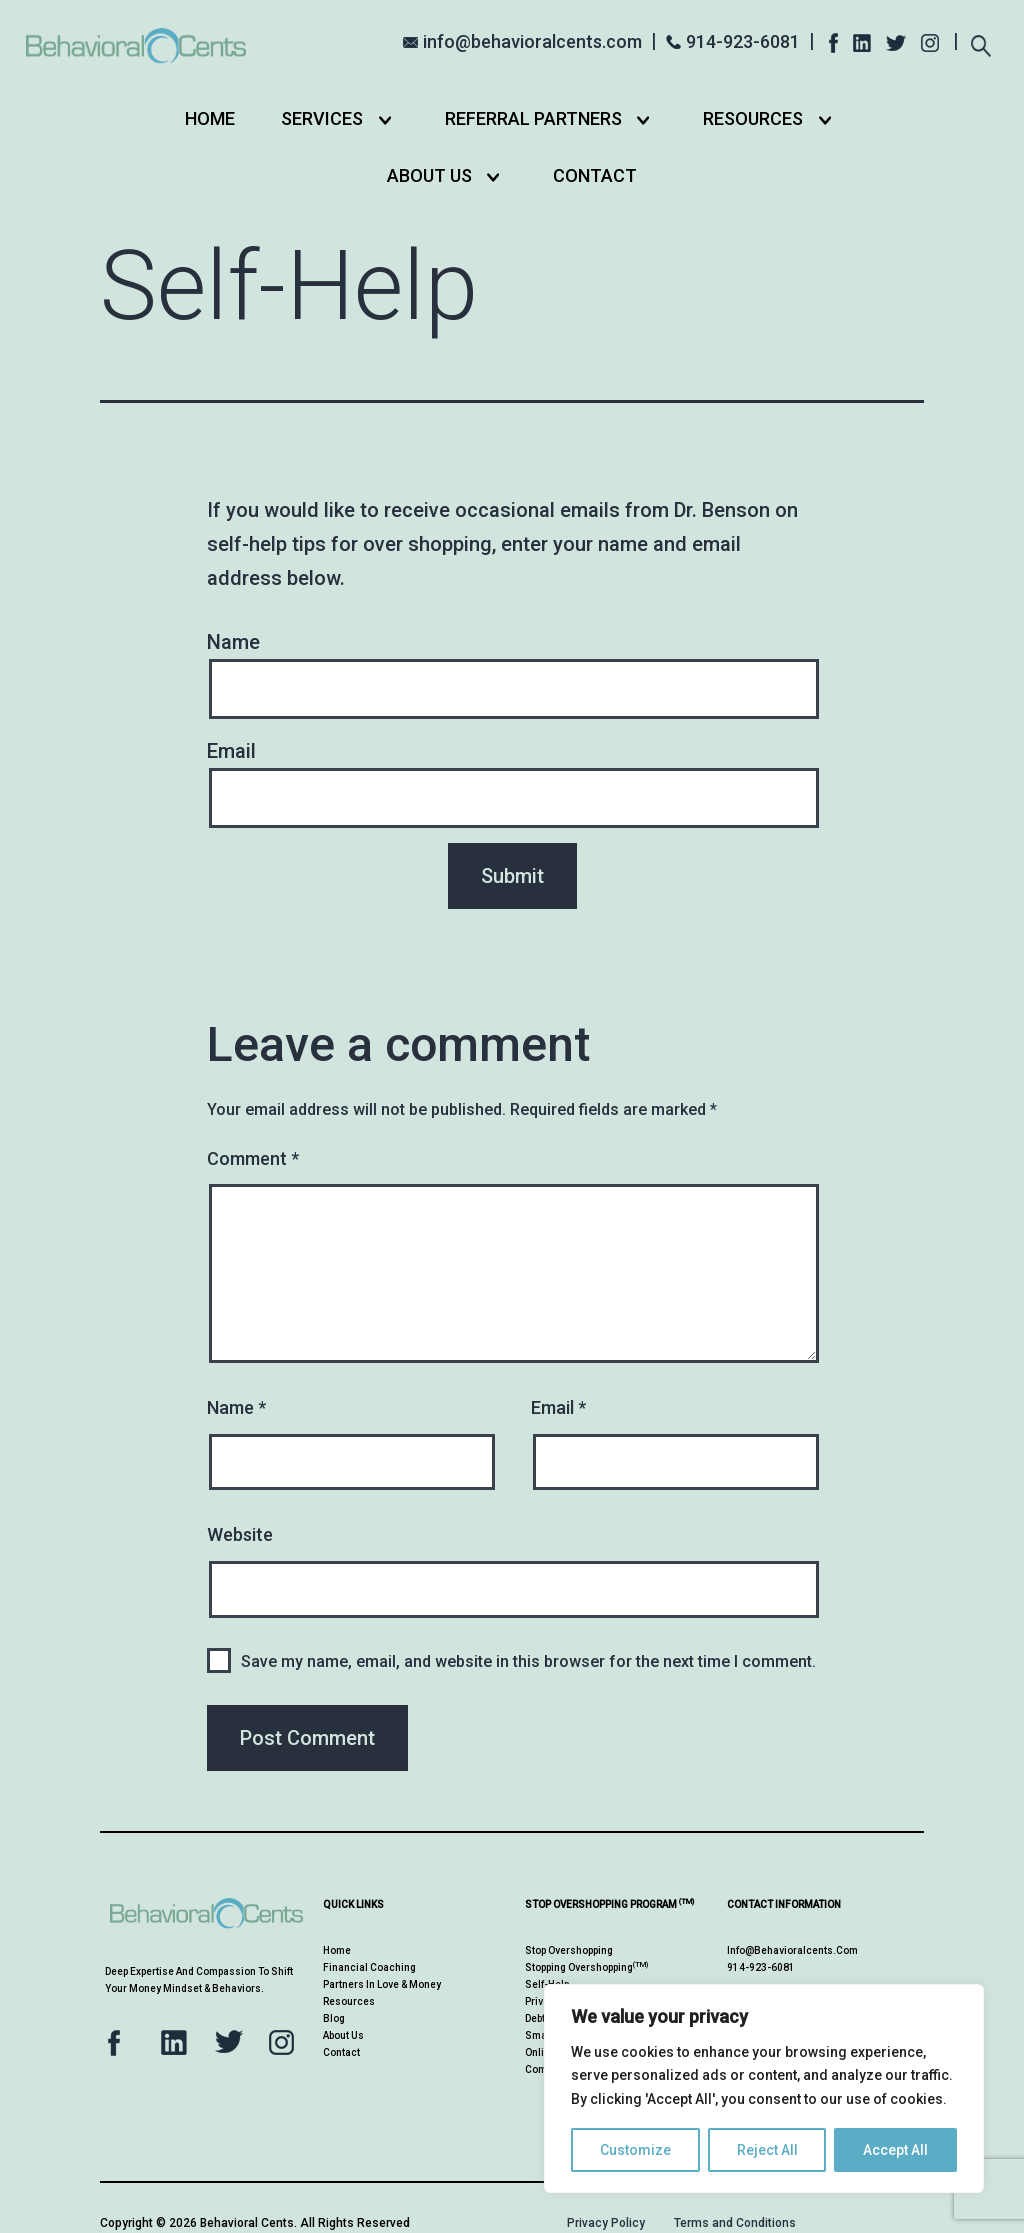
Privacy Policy (606, 2223)
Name (236, 1407)
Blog (334, 2018)
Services (322, 118)
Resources (753, 118)
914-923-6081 (743, 41)
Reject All (767, 2150)
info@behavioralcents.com (532, 41)
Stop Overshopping (569, 1950)
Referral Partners (533, 118)
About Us (429, 175)
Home (210, 118)
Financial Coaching (369, 1967)
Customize (635, 2150)
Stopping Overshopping (586, 1967)
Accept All (895, 2150)
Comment (253, 1158)
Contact (595, 175)
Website (240, 1534)
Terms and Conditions (735, 2223)
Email (558, 1407)
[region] (764, 2088)
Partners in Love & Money (382, 1984)
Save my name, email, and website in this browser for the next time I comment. (528, 1661)
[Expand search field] (980, 39)
